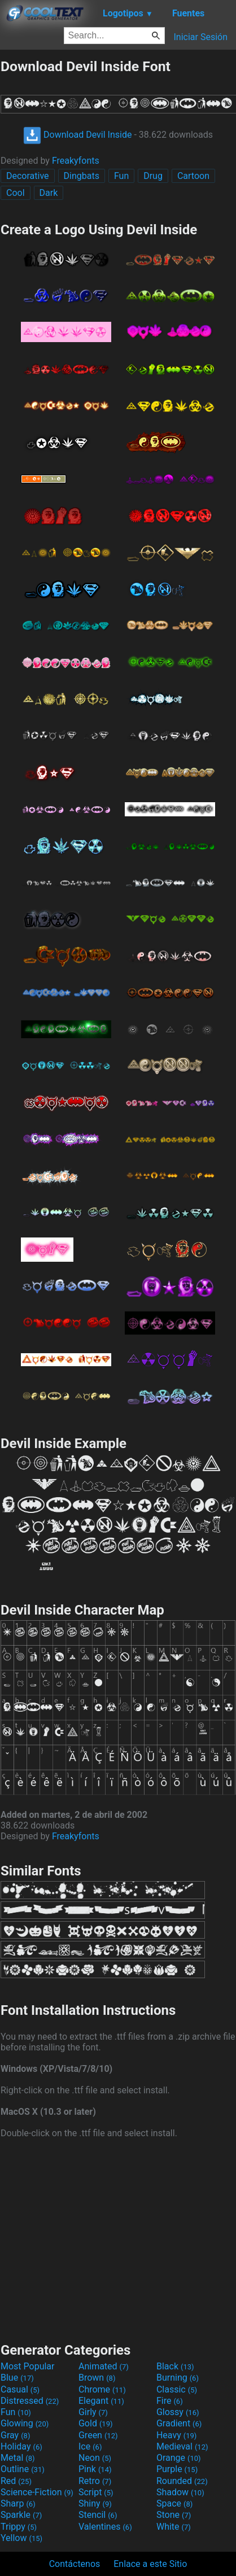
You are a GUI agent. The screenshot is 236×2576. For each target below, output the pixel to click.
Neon (94, 2457)
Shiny (95, 2503)
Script (95, 2492)
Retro (94, 2481)
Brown (96, 2377)
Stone (173, 2514)
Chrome (102, 2389)
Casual (20, 2389)
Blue (17, 2377)
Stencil (97, 2514)
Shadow (180, 2492)
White (173, 2526)
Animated (103, 2366)
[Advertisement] (118, 2239)
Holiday (21, 2446)
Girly (93, 2412)
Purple (177, 2469)
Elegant (101, 2400)
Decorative (27, 175)
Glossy (177, 2412)
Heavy (176, 2435)
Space (174, 2503)
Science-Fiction (37, 2492)
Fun (121, 175)
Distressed (30, 2400)
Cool (15, 192)
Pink (95, 2469)
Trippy (19, 2526)
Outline (23, 2469)
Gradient (179, 2423)
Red (16, 2481)
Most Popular (28, 2366)
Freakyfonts (75, 160)
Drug (153, 175)
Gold (95, 2423)
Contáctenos (74, 2563)
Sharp (18, 2503)
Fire (169, 2400)
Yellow (21, 2538)
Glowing (25, 2423)
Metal (18, 2457)
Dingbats (81, 175)
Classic (176, 2389)
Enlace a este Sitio (150, 2563)
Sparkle (21, 2514)
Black (175, 2366)
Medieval (182, 2446)
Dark (49, 192)
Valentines (105, 2526)
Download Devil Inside (77, 134)
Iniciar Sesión (200, 37)
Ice (90, 2446)
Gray (15, 2435)
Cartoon (193, 175)
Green (98, 2435)
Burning (177, 2377)
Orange (178, 2457)
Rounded (182, 2481)
